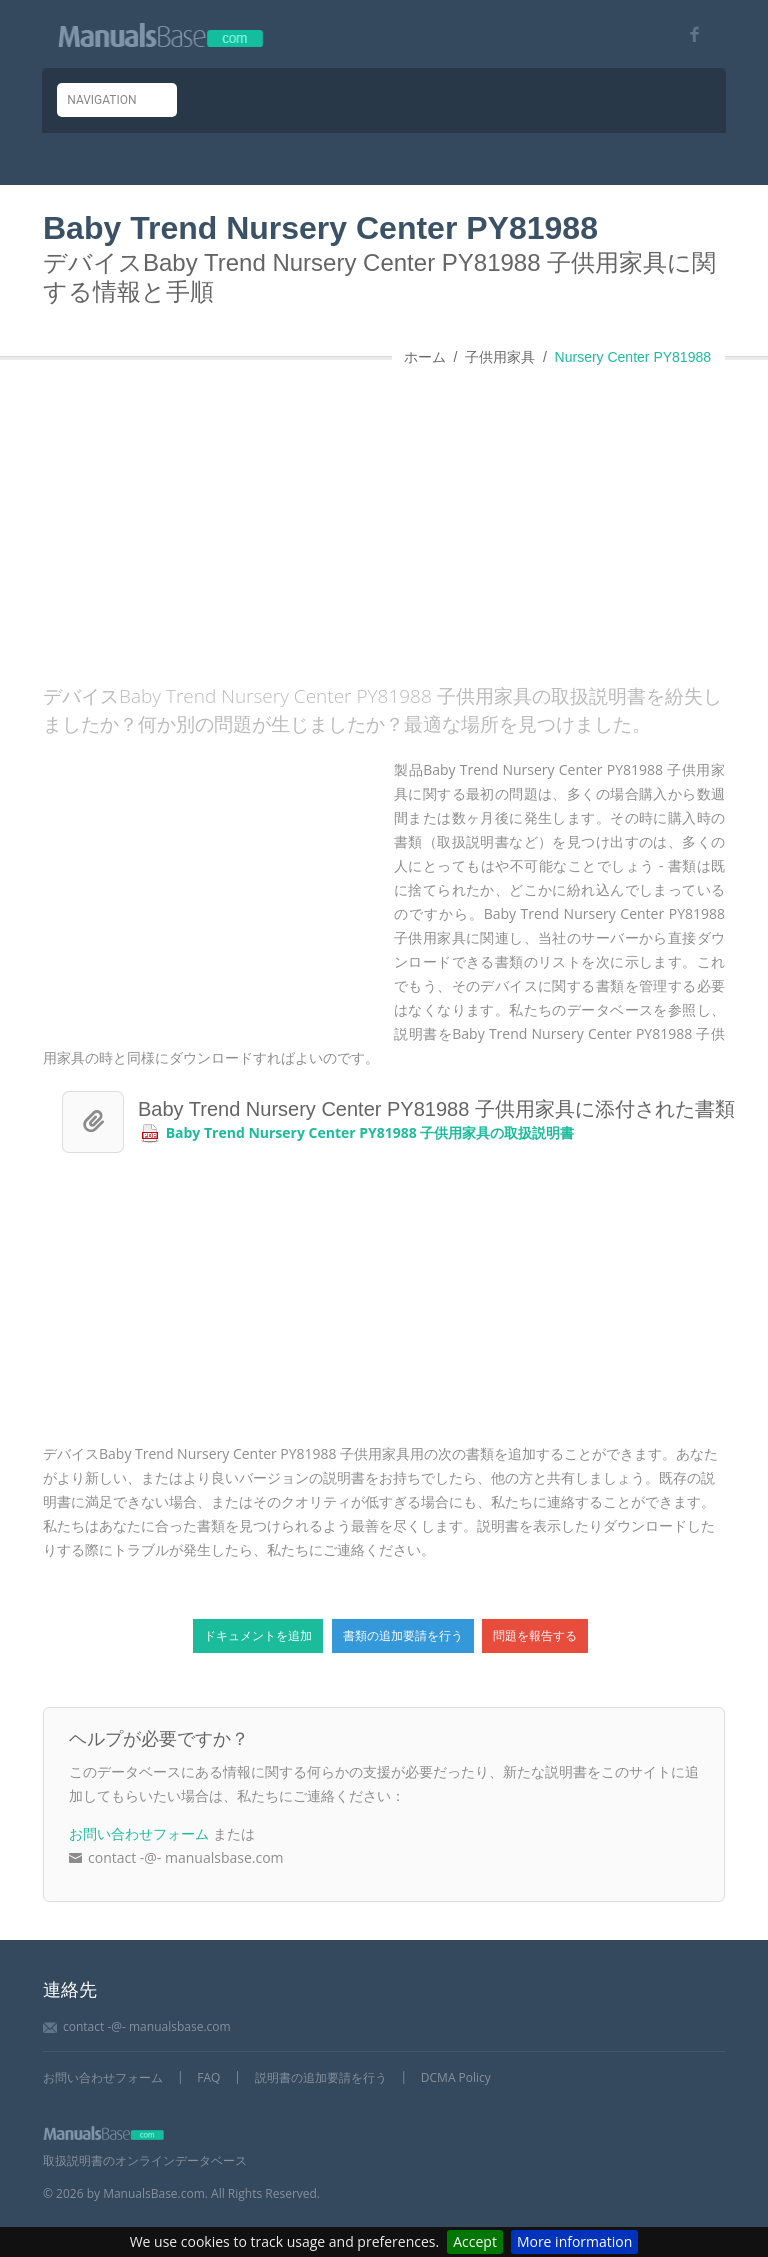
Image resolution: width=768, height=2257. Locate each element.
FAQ (208, 2077)
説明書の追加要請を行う (321, 2077)
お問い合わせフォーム (139, 1833)
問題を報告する (535, 1636)
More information (574, 2241)
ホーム (425, 357)
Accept (475, 2241)
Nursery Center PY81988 (633, 357)
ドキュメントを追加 (258, 1636)
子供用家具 (500, 357)
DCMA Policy (456, 2077)
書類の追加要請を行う (403, 1636)
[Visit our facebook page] (687, 34)
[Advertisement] (405, 517)
